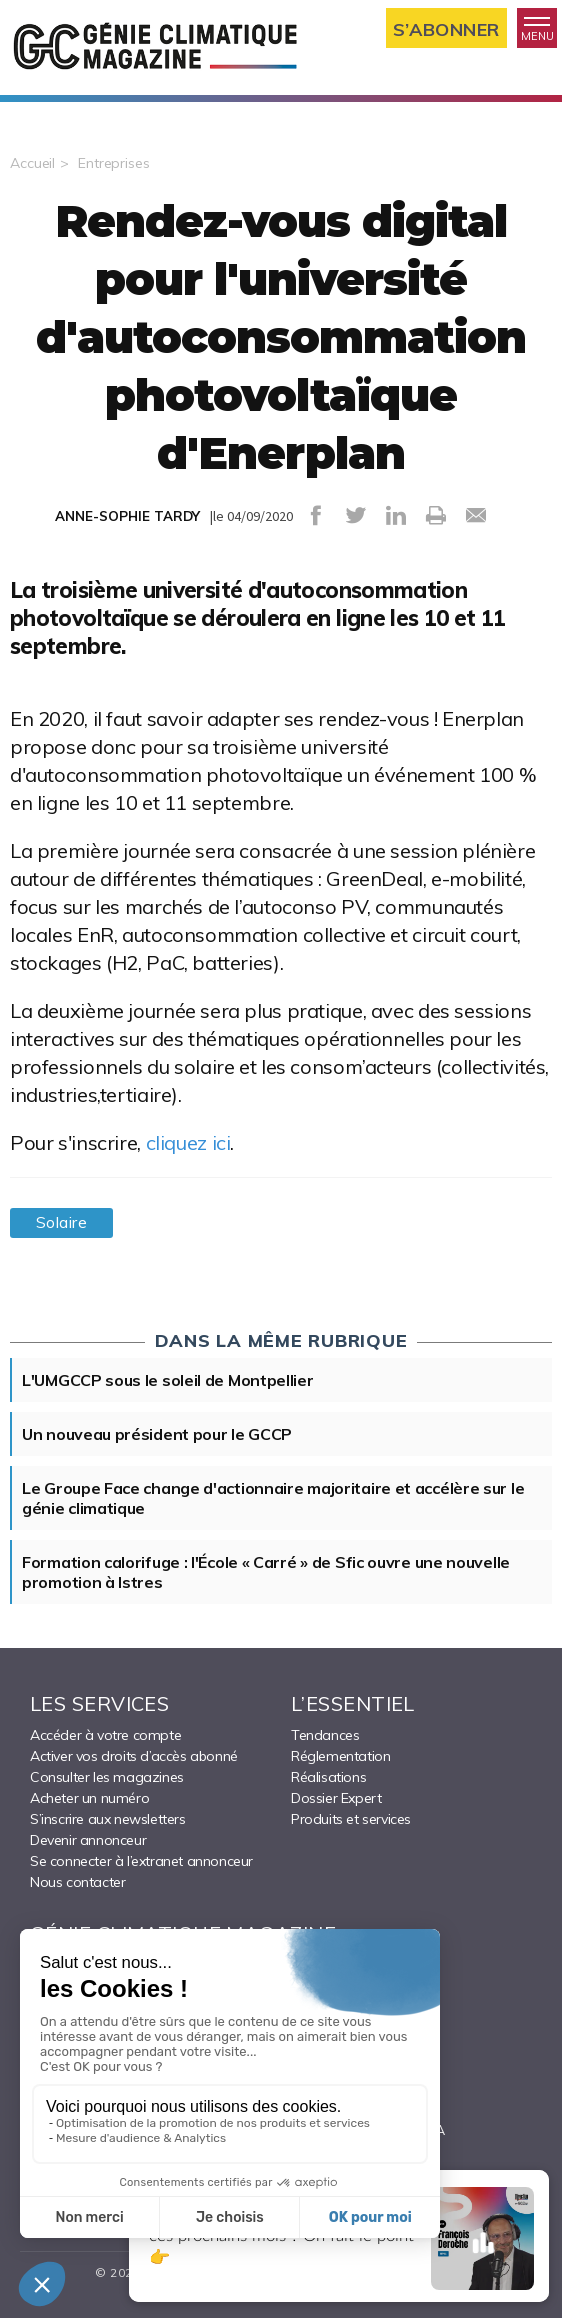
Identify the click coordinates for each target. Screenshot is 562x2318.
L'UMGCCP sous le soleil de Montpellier (168, 1380)
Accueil (32, 163)
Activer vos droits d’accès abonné (134, 1756)
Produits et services (351, 1819)
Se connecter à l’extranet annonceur (141, 1861)
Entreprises (114, 163)
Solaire (61, 1223)
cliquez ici (188, 1142)
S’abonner (446, 28)
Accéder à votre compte (105, 1735)
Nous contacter (77, 1882)
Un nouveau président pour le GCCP (157, 1434)
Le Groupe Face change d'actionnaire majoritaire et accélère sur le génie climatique (273, 1498)
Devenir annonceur (88, 1840)
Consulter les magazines (107, 1777)
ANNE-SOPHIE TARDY (127, 516)
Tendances (325, 1735)
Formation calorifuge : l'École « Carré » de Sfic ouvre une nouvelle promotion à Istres (266, 1572)
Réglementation (340, 1756)
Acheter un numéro (89, 1798)
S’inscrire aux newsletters (108, 1819)
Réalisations (328, 1777)
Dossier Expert (336, 1798)
